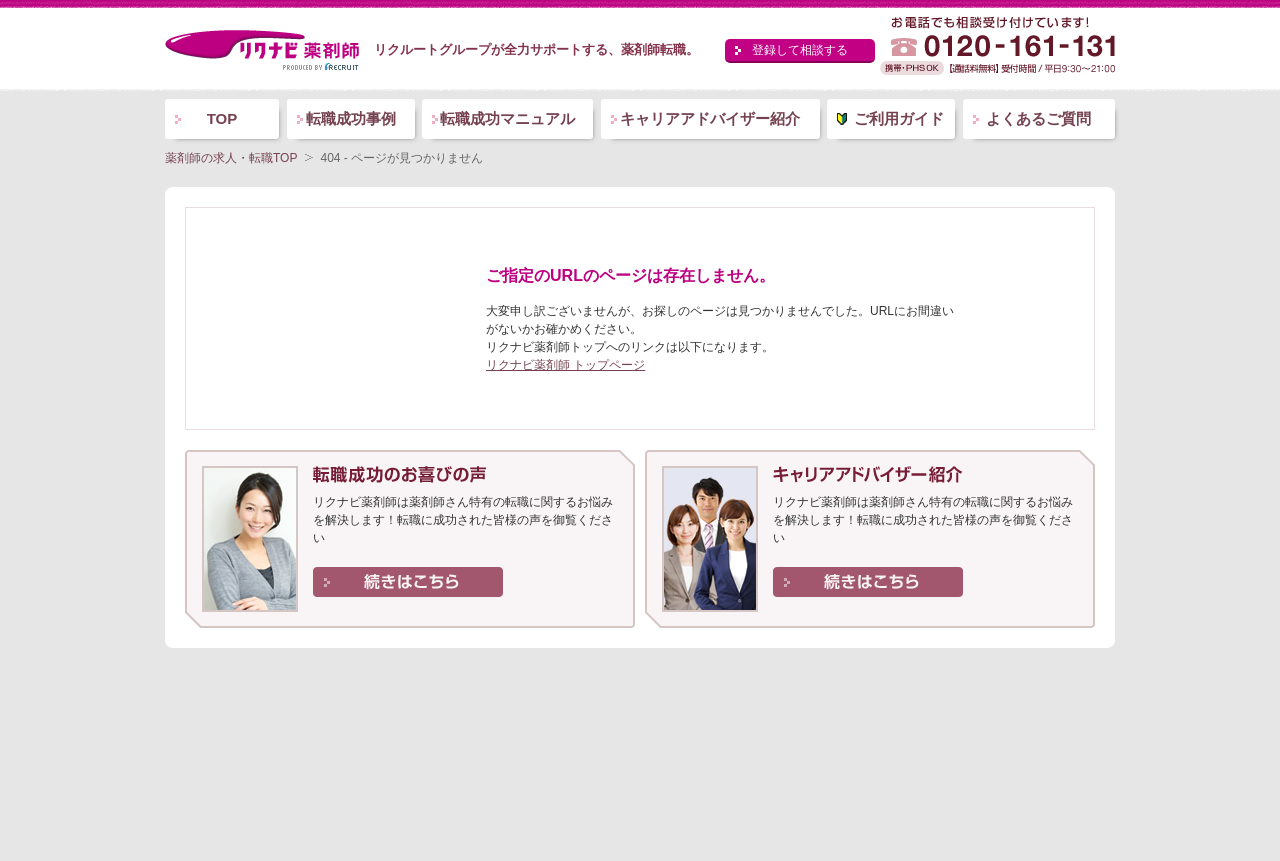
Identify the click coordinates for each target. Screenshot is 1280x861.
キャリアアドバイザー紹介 (710, 118)
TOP (222, 118)
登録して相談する (800, 50)
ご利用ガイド (899, 118)
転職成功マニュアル (507, 118)
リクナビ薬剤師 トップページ (565, 365)
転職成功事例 (351, 118)
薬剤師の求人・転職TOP (231, 158)
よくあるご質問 (1038, 118)
